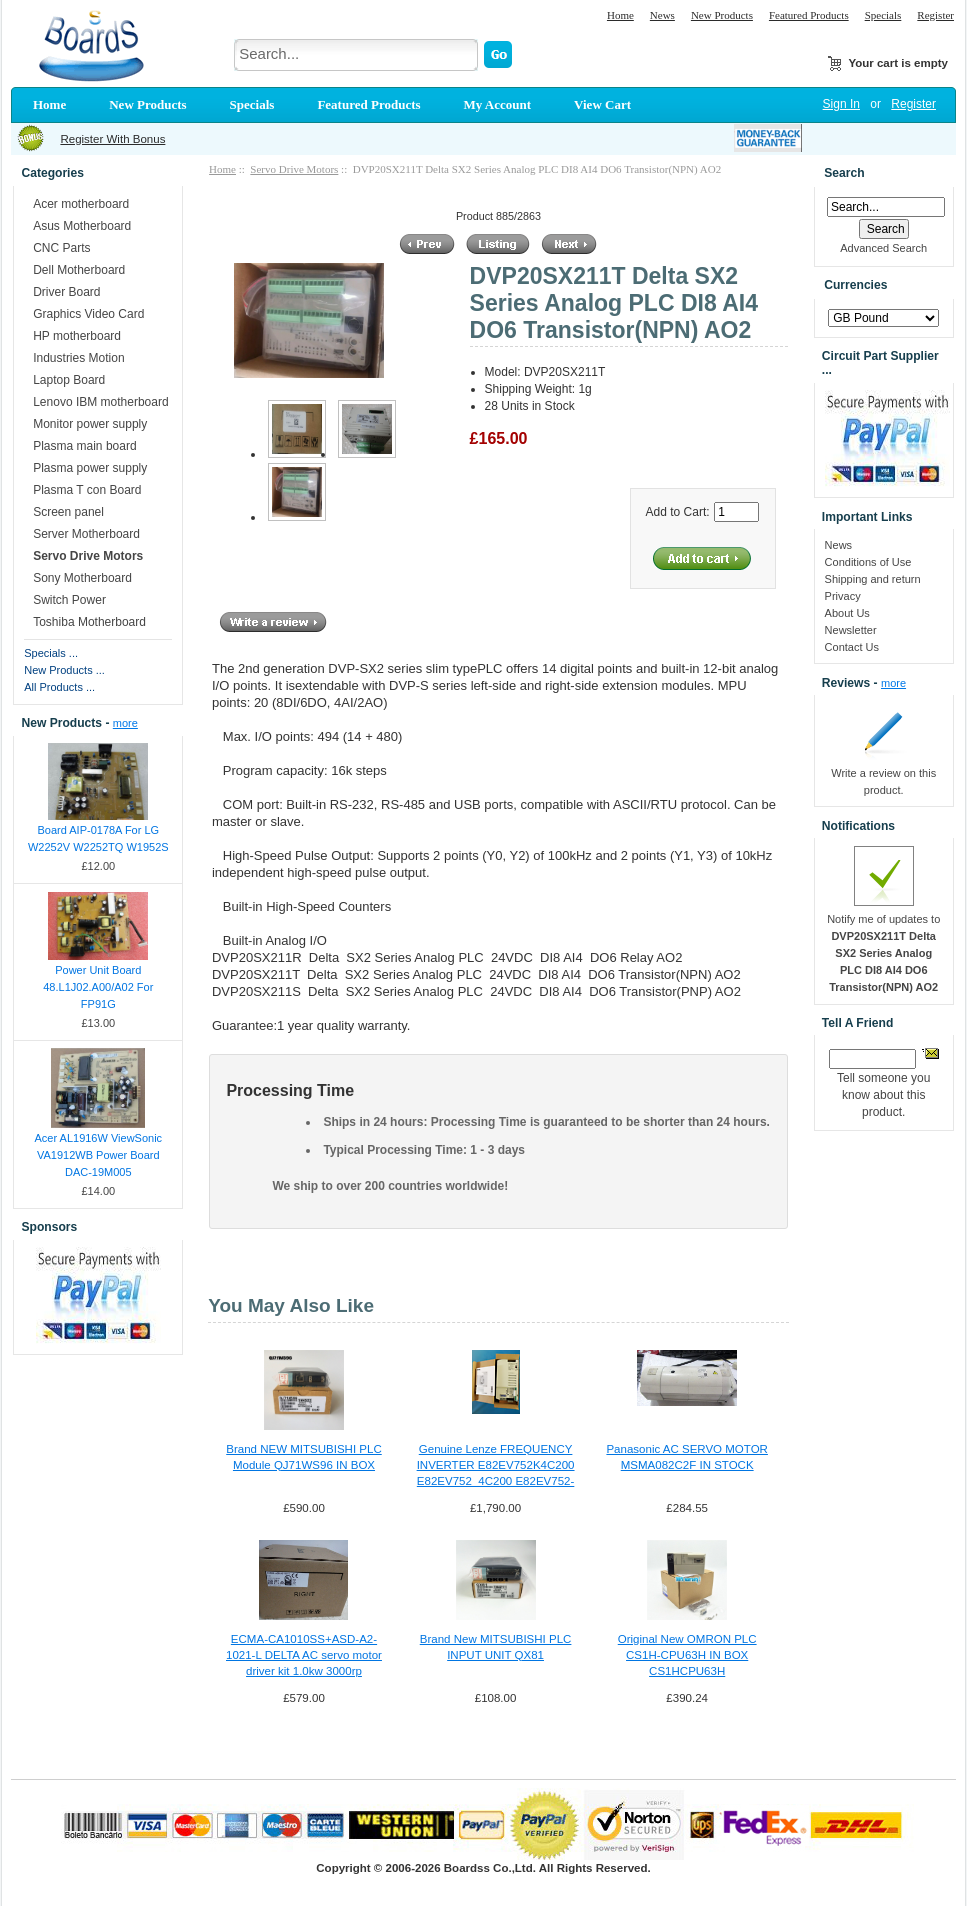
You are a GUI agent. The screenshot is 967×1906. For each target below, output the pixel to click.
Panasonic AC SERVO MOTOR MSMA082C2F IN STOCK (687, 1457)
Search (844, 173)
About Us (847, 613)
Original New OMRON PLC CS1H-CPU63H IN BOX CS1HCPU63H (687, 1655)
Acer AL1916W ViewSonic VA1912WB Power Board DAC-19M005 (99, 1155)
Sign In (841, 104)
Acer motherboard (81, 204)
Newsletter (851, 630)
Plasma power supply (90, 468)
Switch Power (69, 600)
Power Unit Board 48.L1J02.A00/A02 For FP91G (98, 987)
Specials (883, 15)
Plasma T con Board (87, 490)
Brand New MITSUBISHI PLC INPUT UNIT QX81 (496, 1647)
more (125, 723)
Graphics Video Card (88, 314)
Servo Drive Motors (294, 169)
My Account (498, 104)
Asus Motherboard (82, 226)
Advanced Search (883, 248)
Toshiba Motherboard (89, 622)
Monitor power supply (90, 424)
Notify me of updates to (883, 953)
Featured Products (809, 15)
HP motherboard (77, 336)
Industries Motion (78, 358)
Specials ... (51, 653)
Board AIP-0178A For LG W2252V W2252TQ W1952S (98, 838)
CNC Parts (61, 248)
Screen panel (68, 512)
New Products (722, 15)
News (662, 15)
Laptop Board (69, 380)
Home (620, 15)
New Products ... (64, 670)
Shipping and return (873, 579)
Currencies (855, 286)
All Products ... (59, 687)
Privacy (843, 596)
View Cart (602, 104)
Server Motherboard (86, 534)
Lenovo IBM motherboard (100, 402)
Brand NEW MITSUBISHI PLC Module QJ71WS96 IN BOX (304, 1457)
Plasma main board (84, 446)
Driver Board (66, 292)
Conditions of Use (868, 562)
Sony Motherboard (82, 578)
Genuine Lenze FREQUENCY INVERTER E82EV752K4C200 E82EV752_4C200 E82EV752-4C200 (496, 1466)
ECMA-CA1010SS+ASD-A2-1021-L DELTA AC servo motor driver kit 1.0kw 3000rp (304, 1655)
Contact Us (852, 647)
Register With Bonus (112, 139)
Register (935, 15)
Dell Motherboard (79, 270)
